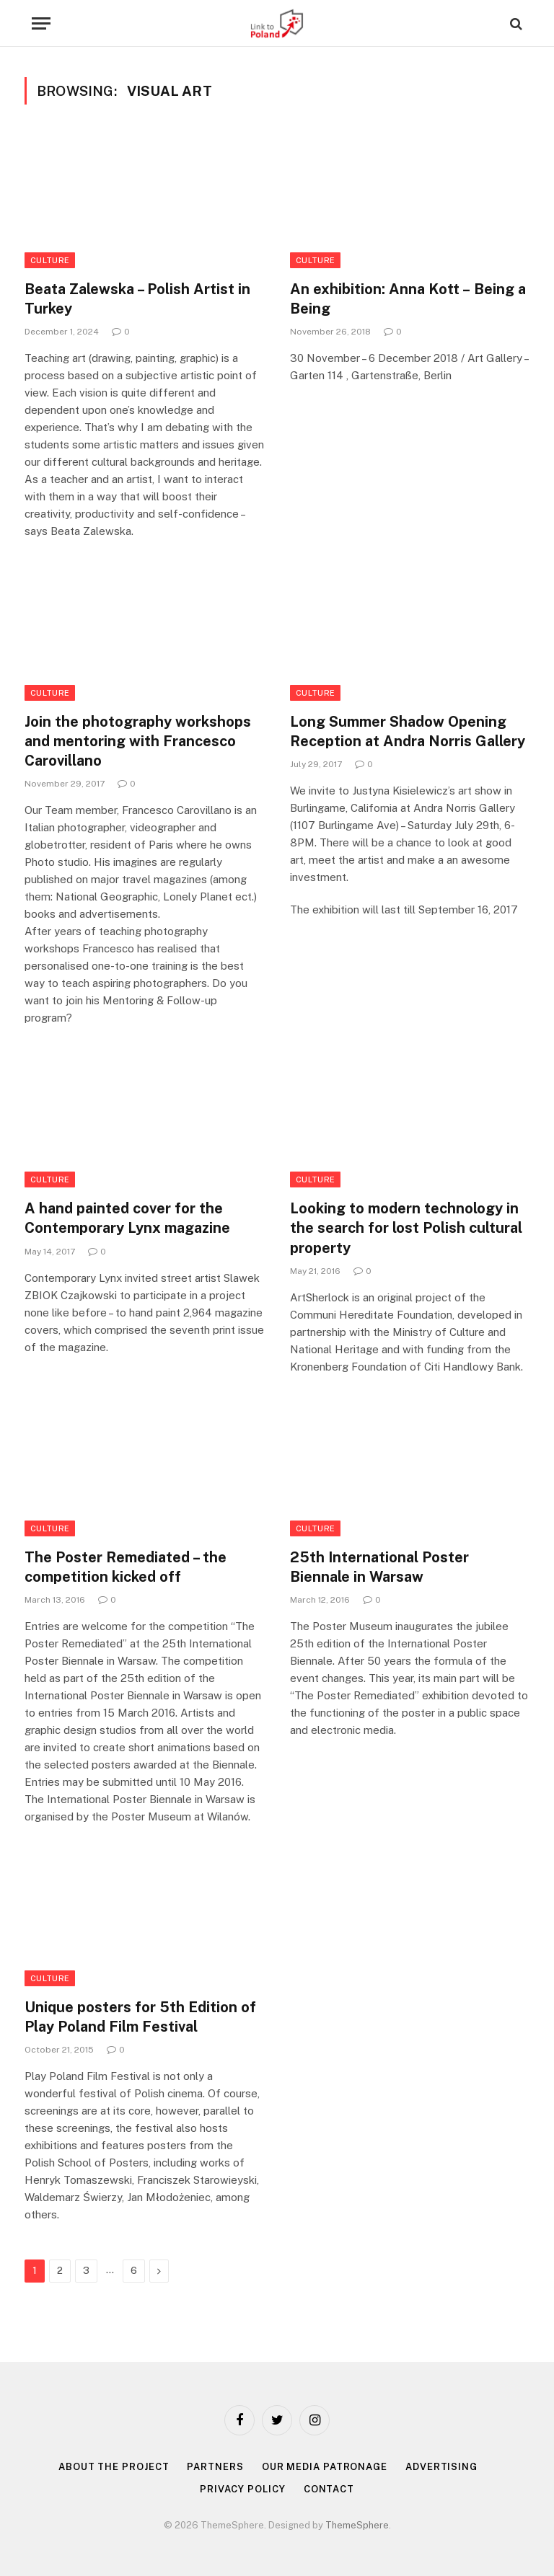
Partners (215, 2466)
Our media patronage (324, 2466)
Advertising (441, 2466)
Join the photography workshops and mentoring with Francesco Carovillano (138, 741)
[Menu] (41, 23)
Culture (49, 260)
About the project (113, 2466)
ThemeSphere (357, 2525)
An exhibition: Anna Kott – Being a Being (408, 298)
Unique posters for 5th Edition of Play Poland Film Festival (140, 2017)
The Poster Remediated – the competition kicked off (126, 1567)
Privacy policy (243, 2489)
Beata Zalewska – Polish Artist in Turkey (137, 298)
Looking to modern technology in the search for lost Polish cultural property (406, 1228)
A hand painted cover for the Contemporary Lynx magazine (127, 1218)
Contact (329, 2489)
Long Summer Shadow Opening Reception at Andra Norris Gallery (407, 731)
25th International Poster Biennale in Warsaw (379, 1567)
